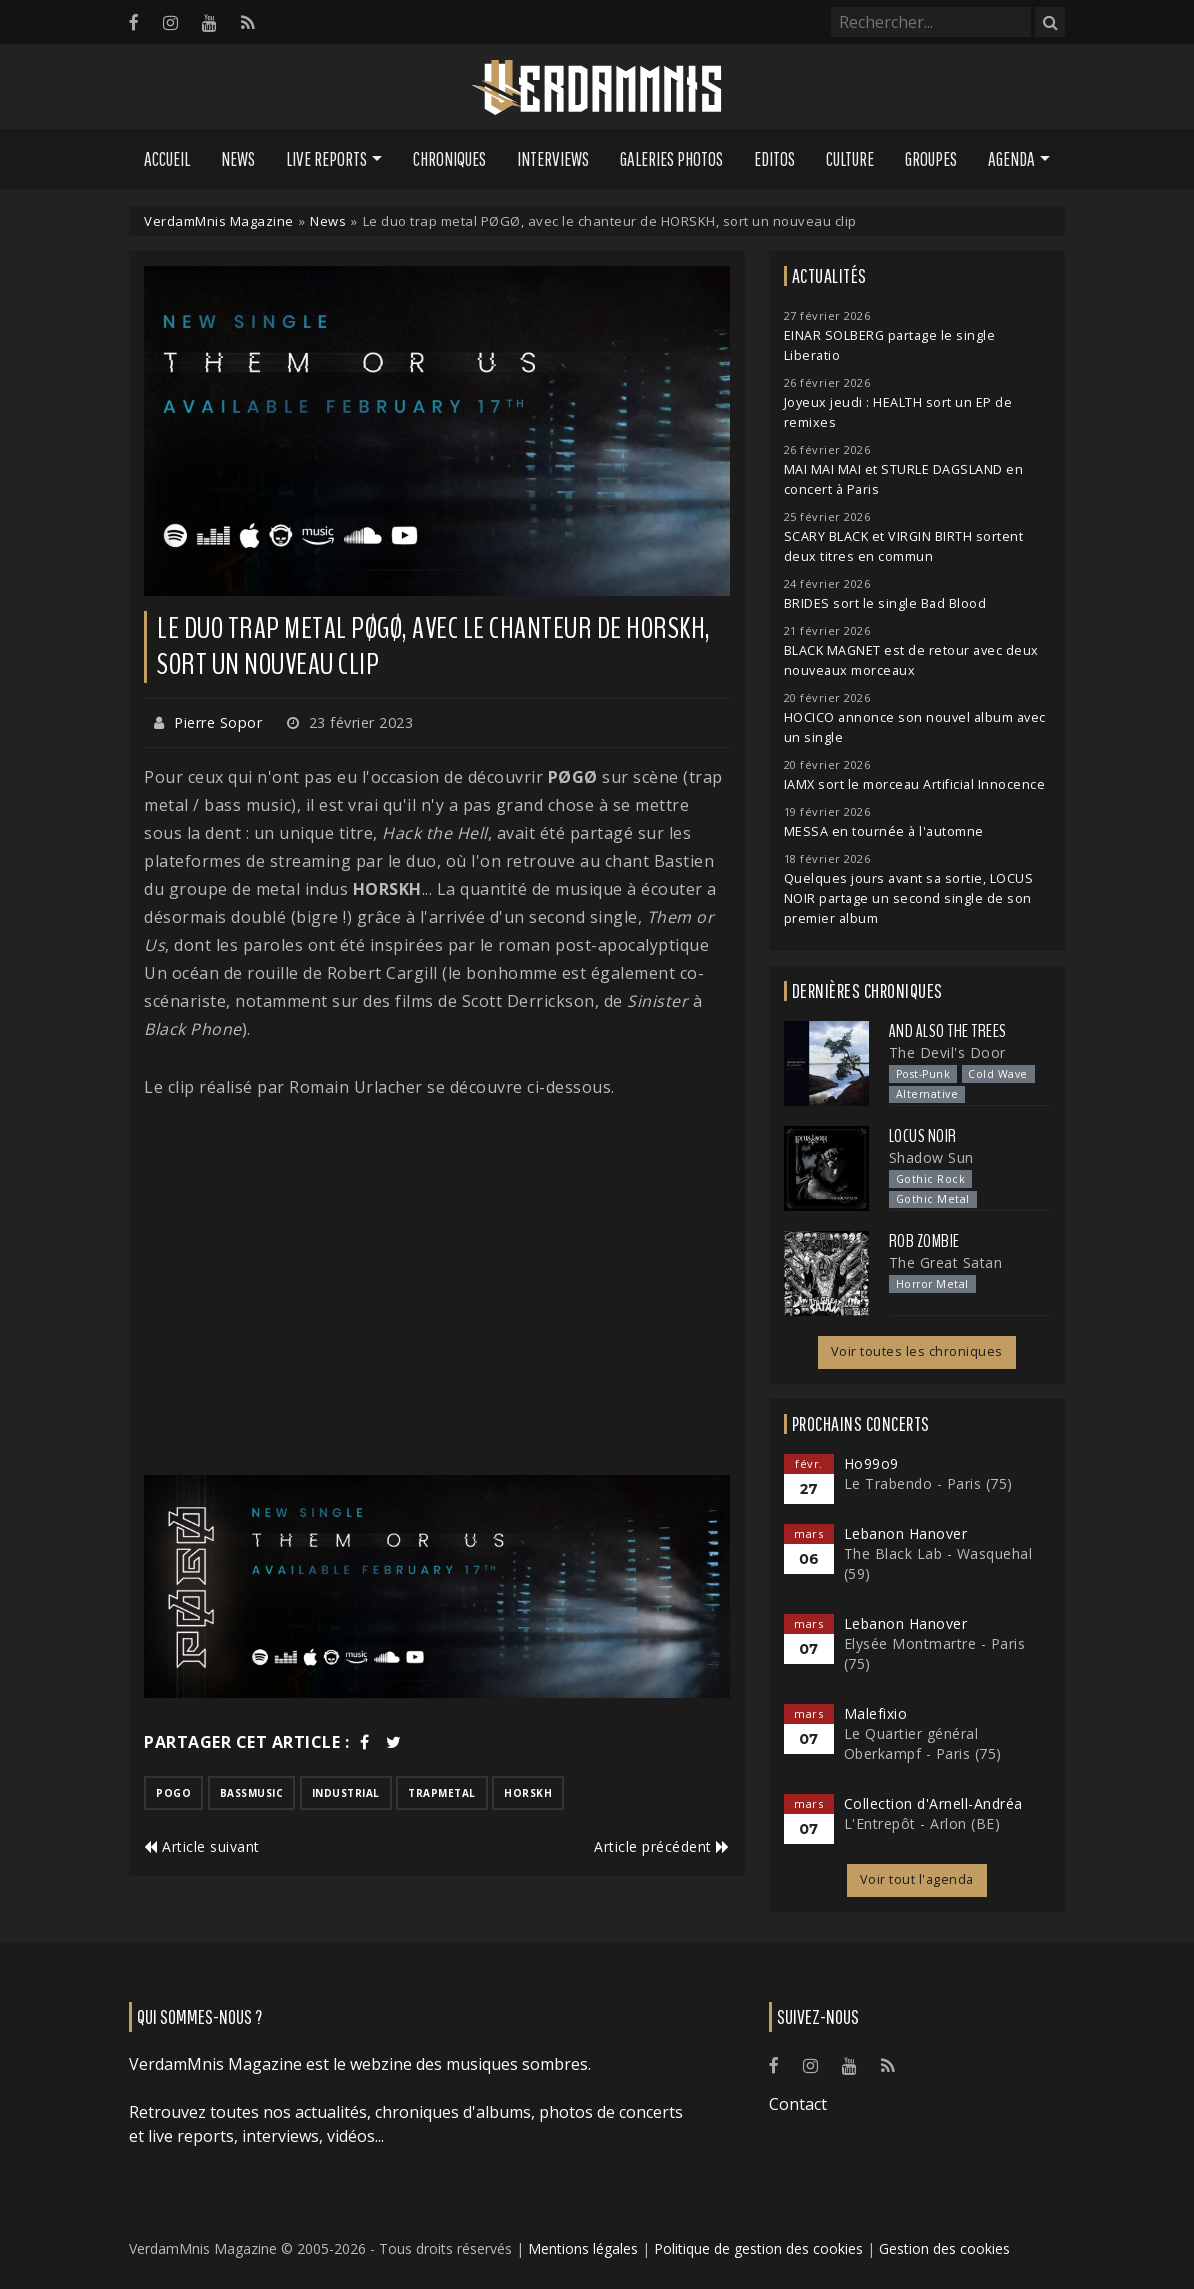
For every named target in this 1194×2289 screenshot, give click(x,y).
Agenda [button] (1011, 159)
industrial (346, 1793)
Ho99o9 (871, 1463)
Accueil (167, 159)
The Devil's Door (947, 1052)
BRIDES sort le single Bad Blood (885, 603)
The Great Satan (946, 1262)
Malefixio (876, 1713)
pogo (173, 1793)
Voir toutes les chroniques (917, 1351)
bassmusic (252, 1793)
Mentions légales (583, 2248)
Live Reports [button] (326, 159)
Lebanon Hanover (906, 1533)
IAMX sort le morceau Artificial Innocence (915, 784)
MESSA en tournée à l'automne (884, 831)
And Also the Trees (948, 1031)
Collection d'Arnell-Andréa (933, 1803)
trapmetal (442, 1793)
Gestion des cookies (944, 2248)
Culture (850, 159)
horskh (528, 1793)
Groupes (931, 159)
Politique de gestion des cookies (758, 2248)
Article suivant (202, 1846)
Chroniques (449, 159)
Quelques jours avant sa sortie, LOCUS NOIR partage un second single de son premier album (909, 898)
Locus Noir (923, 1136)
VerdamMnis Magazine (219, 221)
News (238, 159)
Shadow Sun (931, 1157)
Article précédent (662, 1846)
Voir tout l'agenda (917, 1879)
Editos (774, 159)
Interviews (553, 159)
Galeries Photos (671, 159)
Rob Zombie (924, 1241)
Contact (798, 2104)
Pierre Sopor (218, 722)
